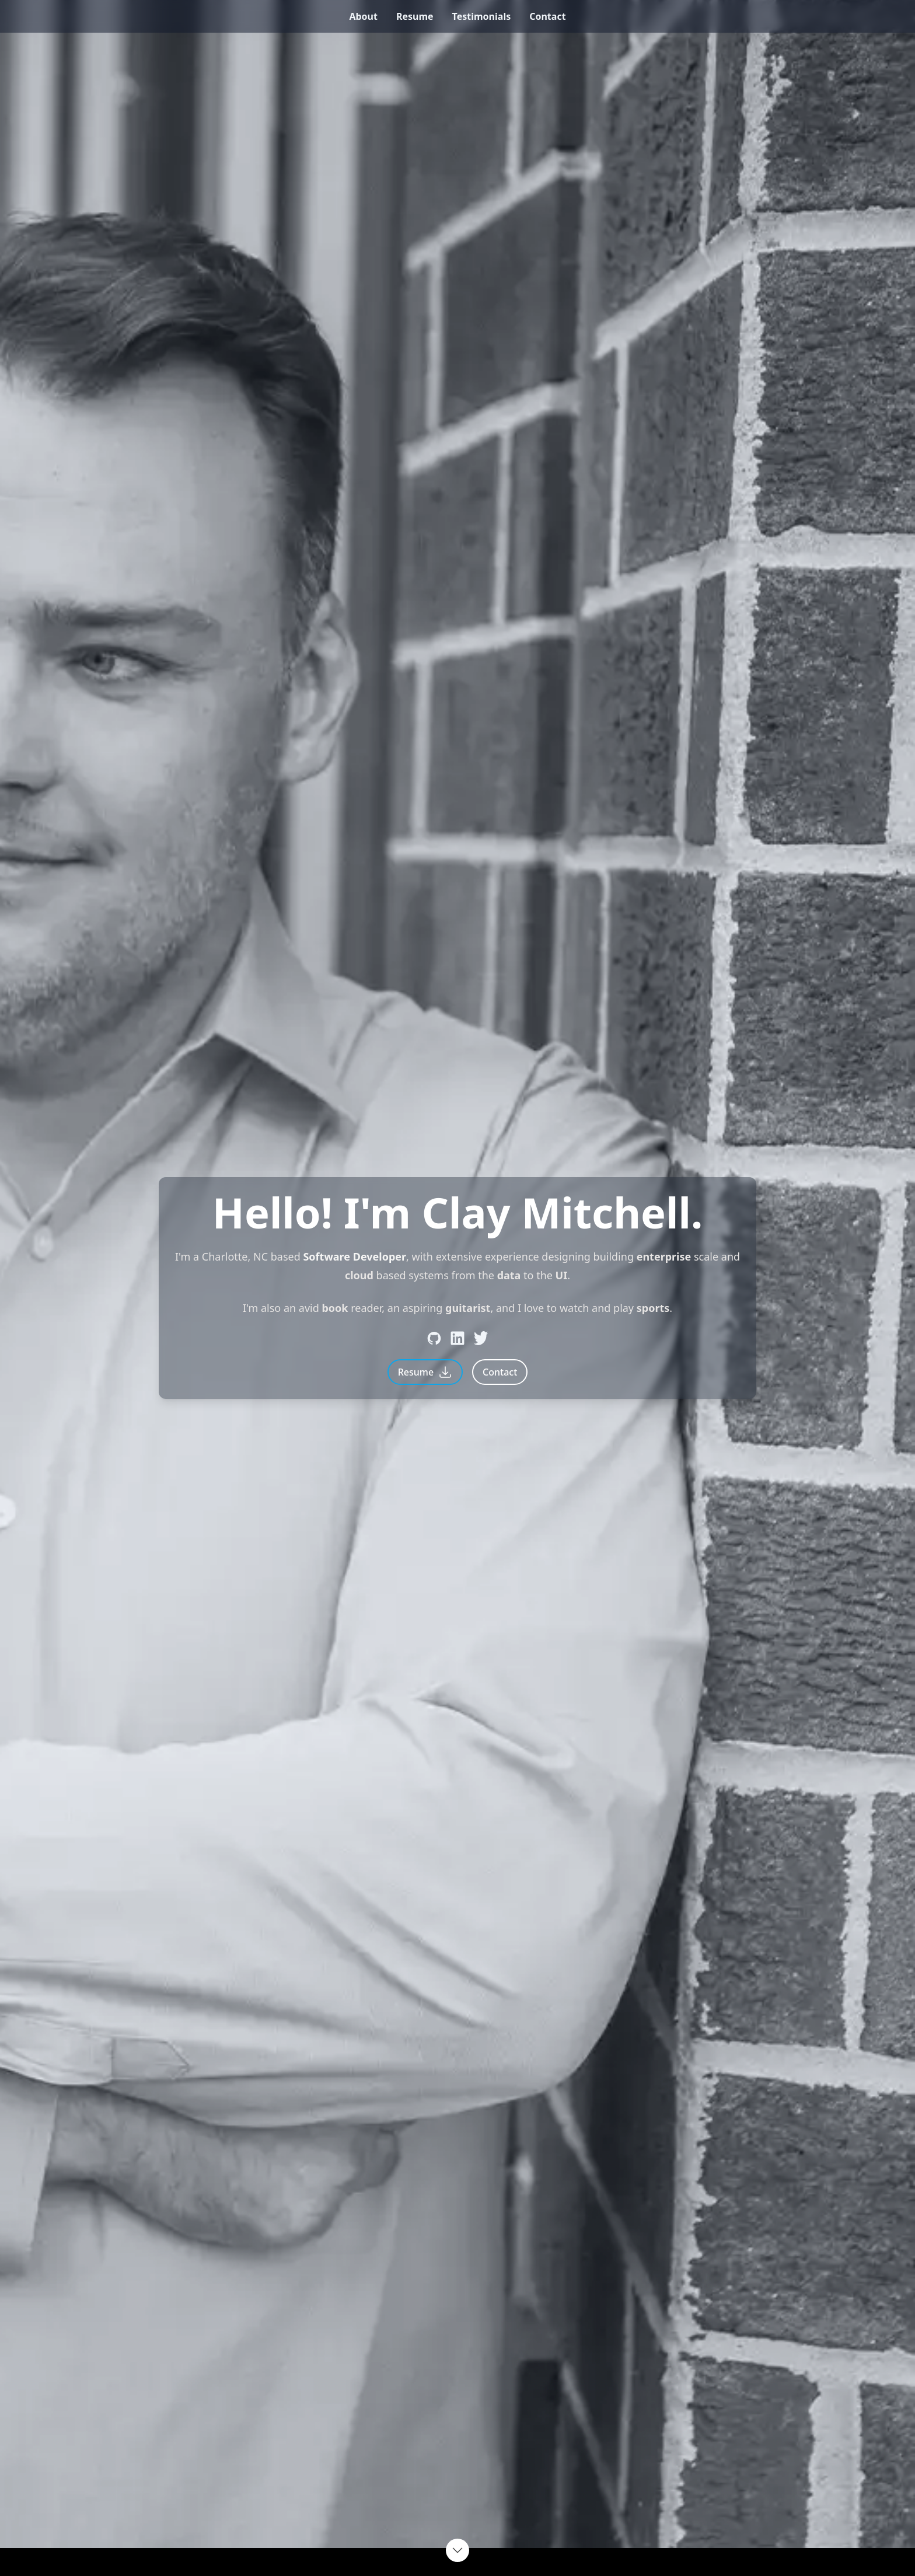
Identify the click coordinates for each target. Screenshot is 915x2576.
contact (547, 16)
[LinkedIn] (457, 1338)
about (363, 16)
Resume (425, 1372)
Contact (500, 1372)
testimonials (481, 16)
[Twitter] (481, 1338)
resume (415, 16)
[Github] (434, 1338)
